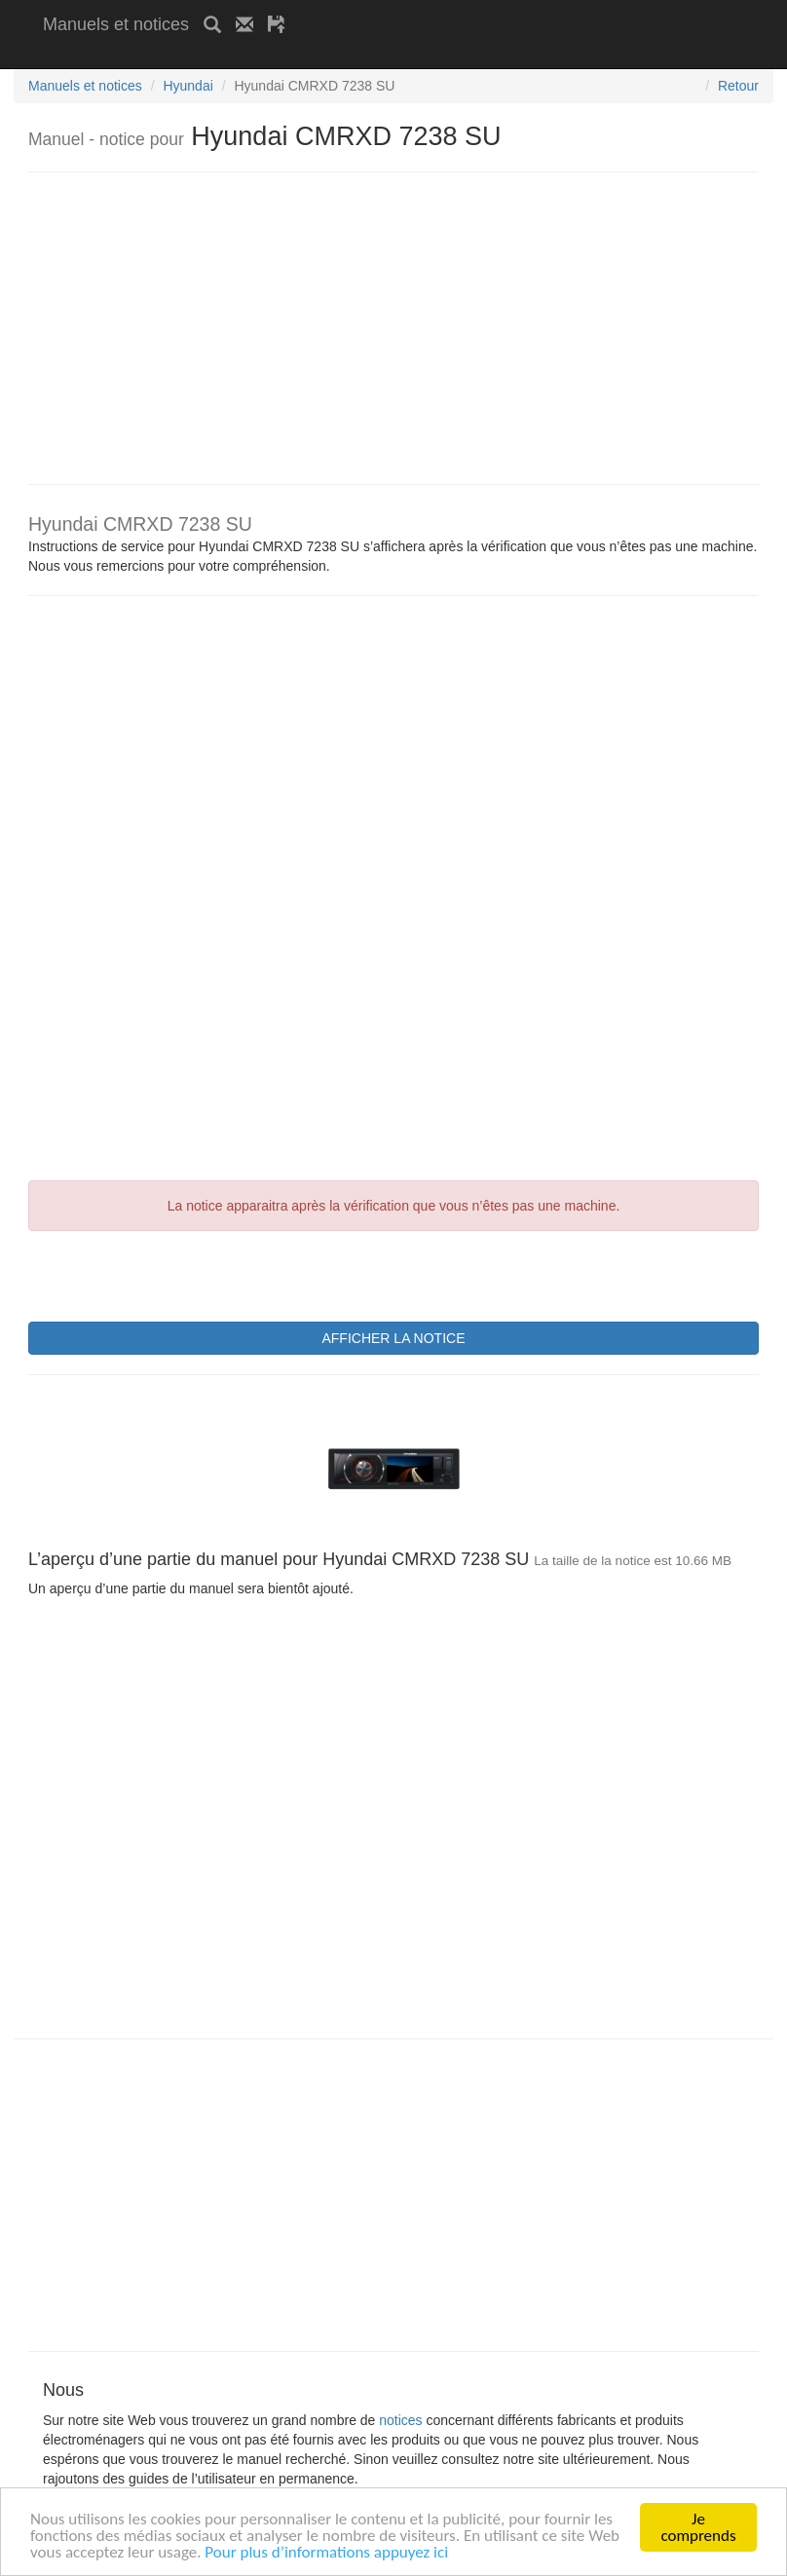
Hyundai (187, 85)
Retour (738, 85)
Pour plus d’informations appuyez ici (326, 2553)
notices (400, 2420)
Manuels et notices (116, 24)
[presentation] (176, 1274)
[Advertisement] (271, 56)
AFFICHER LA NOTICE (393, 1338)
